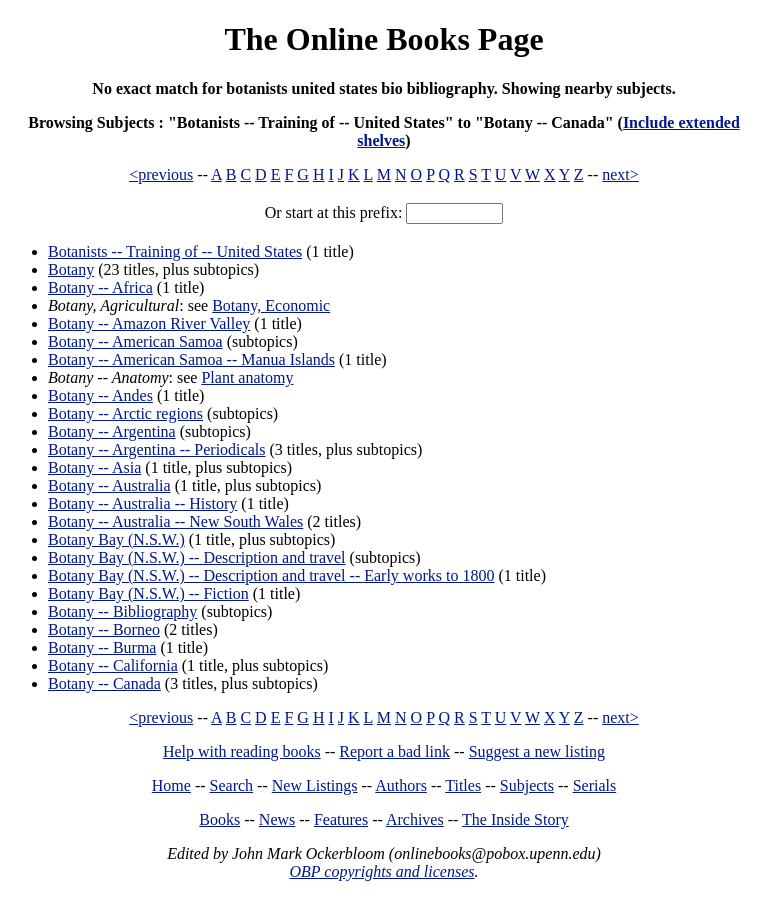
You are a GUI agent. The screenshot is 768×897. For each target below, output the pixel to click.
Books (219, 819)
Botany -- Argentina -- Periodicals (156, 449)
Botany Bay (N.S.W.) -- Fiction (148, 593)
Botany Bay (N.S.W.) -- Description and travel (197, 557)
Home (171, 785)
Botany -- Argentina (112, 431)
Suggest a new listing (537, 751)
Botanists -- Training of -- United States (175, 251)
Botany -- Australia (109, 485)
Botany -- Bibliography (122, 611)
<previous (161, 174)
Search (232, 785)
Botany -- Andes (100, 395)
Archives (415, 819)
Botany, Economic (271, 305)
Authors (401, 785)
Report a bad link (394, 751)
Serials (595, 785)
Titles (463, 785)
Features (341, 819)
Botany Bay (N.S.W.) (116, 539)
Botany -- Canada (104, 683)
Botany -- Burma (102, 647)
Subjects (527, 785)
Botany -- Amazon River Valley (149, 323)
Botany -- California (113, 665)
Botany (71, 269)
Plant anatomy (247, 377)
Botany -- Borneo (104, 629)
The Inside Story (515, 819)
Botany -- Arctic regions (125, 413)
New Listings (315, 785)
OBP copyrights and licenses (381, 871)
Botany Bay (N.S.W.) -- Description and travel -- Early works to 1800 (271, 575)
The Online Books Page (383, 39)
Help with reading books (242, 751)
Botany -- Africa (100, 287)
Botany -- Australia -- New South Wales (175, 521)
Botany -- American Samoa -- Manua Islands (191, 359)
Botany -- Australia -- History (142, 503)
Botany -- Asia (94, 467)
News (277, 819)
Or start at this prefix (331, 212)
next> (620, 174)
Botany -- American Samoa (135, 341)
